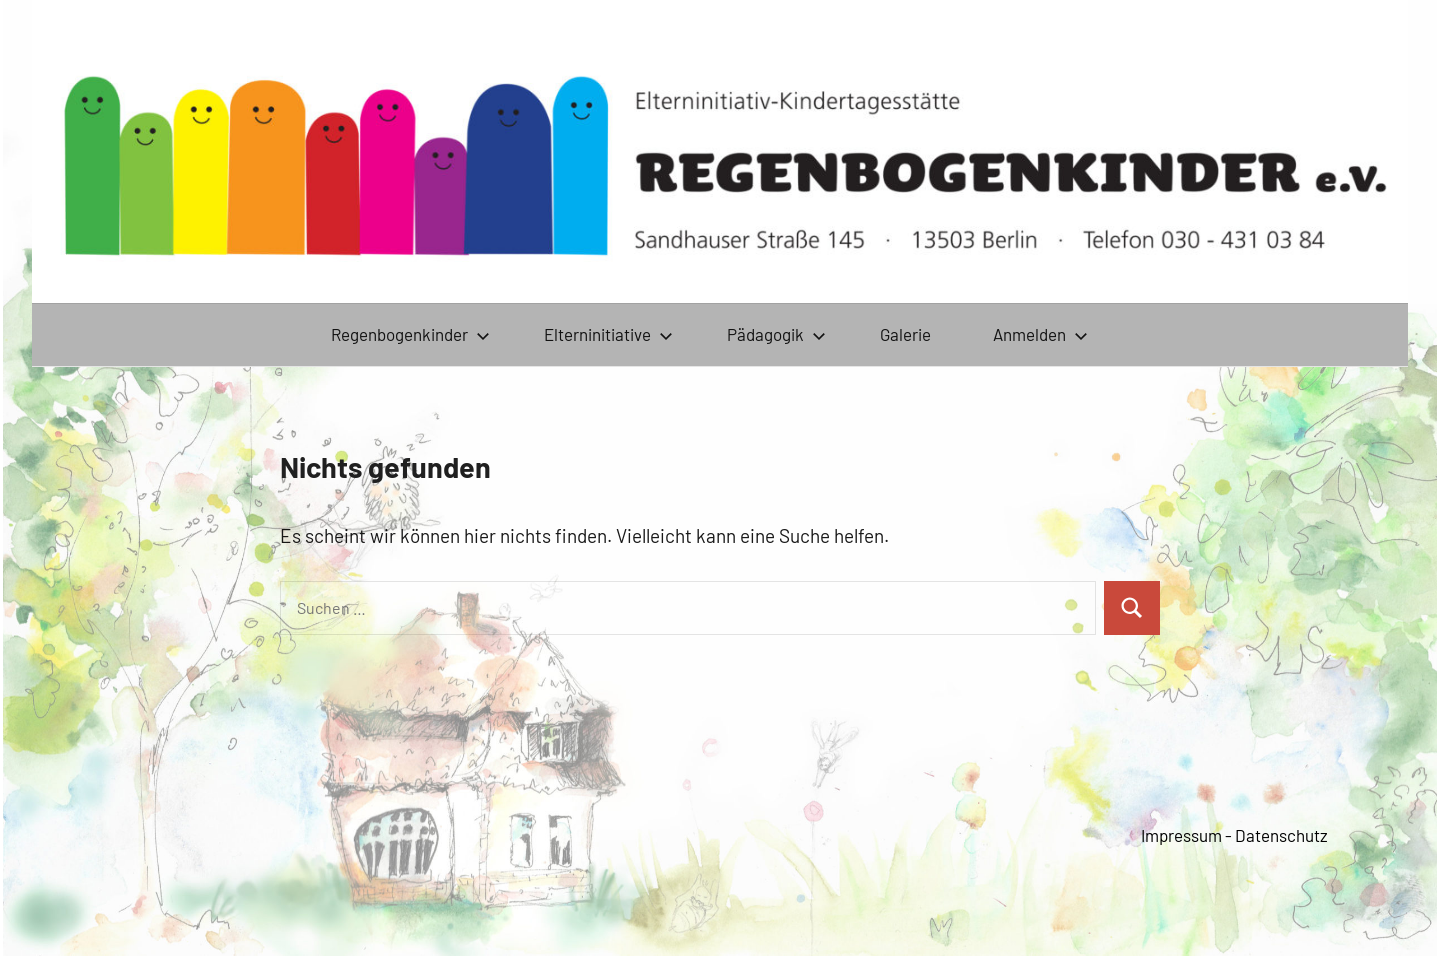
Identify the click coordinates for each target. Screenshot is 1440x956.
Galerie (905, 334)
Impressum (1181, 835)
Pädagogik (776, 334)
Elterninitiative (608, 334)
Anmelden (1040, 334)
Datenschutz (1281, 835)
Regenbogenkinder (410, 334)
